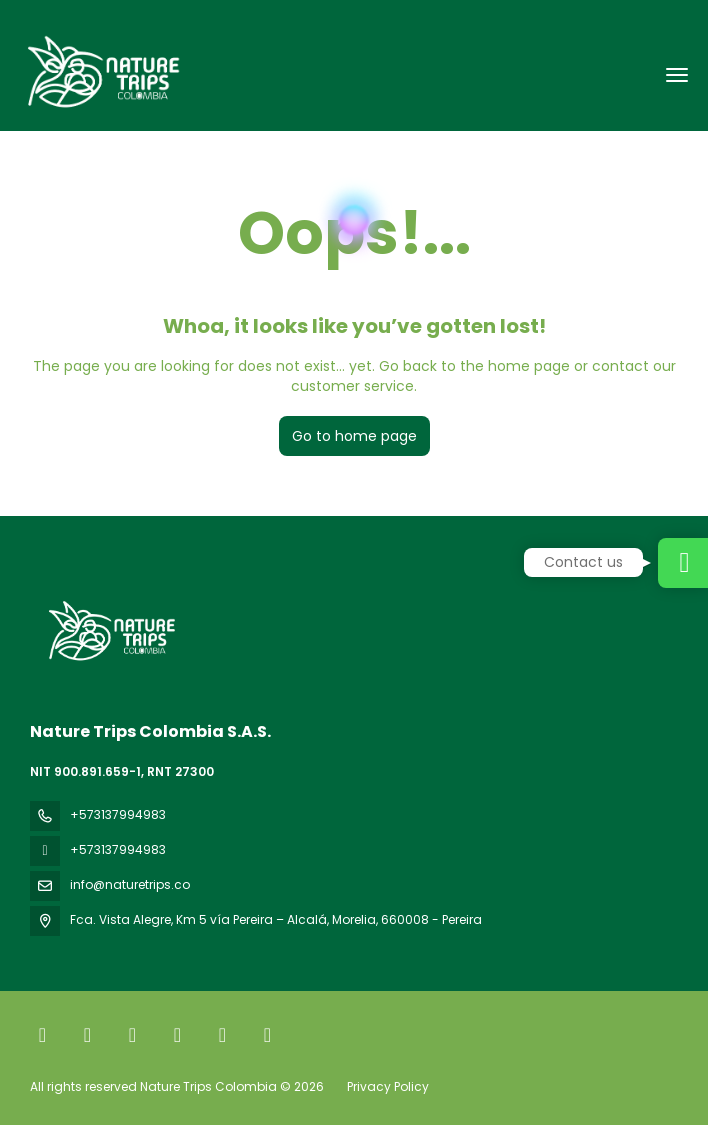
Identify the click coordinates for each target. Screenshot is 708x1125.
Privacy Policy (388, 1086)
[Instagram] (132, 1035)
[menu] (677, 75)
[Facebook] (42, 1035)
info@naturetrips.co (130, 884)
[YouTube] (222, 1035)
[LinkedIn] (267, 1035)
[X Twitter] (87, 1035)
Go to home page (354, 436)
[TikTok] (177, 1035)
